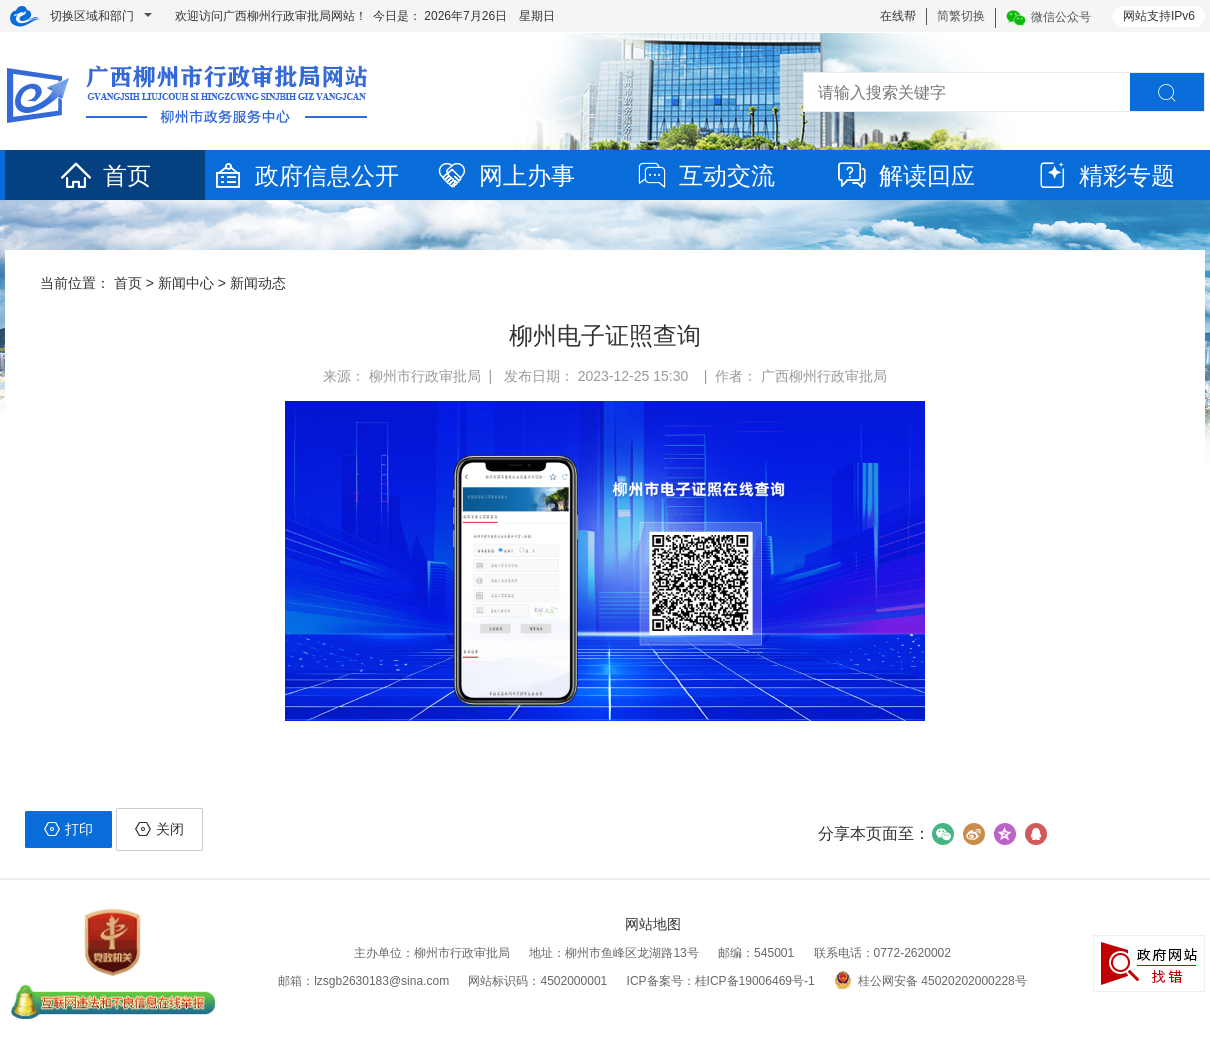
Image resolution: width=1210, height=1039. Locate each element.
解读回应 (905, 175)
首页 (105, 175)
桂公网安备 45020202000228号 (930, 981)
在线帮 (898, 16)
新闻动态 (258, 283)
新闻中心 (186, 283)
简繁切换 (961, 16)
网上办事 (505, 175)
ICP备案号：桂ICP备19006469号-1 (721, 981)
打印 (68, 829)
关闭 (159, 829)
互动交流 (705, 175)
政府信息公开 (305, 175)
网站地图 (653, 924)
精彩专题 (1105, 175)
